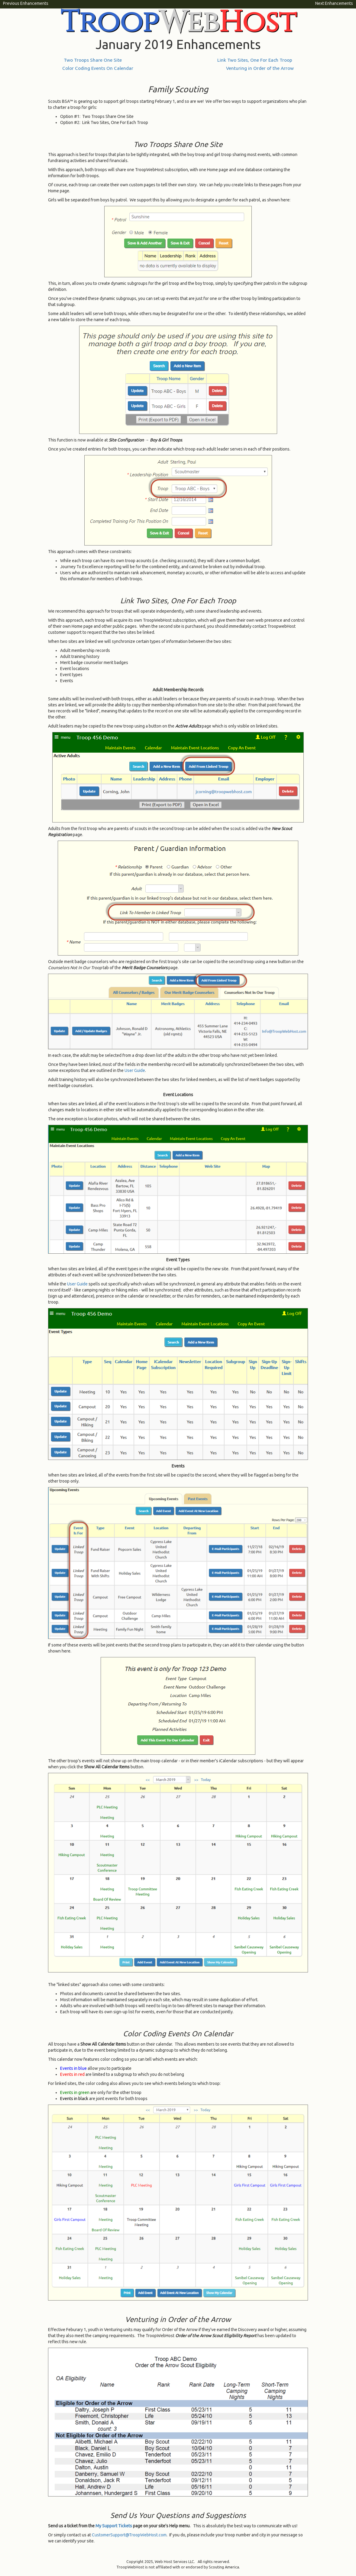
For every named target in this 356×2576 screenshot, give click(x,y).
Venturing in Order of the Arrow (260, 68)
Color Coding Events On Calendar (97, 68)
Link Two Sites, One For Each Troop (254, 60)
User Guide (135, 1070)
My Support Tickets (113, 2525)
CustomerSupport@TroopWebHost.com (129, 2534)
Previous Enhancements (25, 3)
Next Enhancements (334, 3)
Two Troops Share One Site (93, 60)
